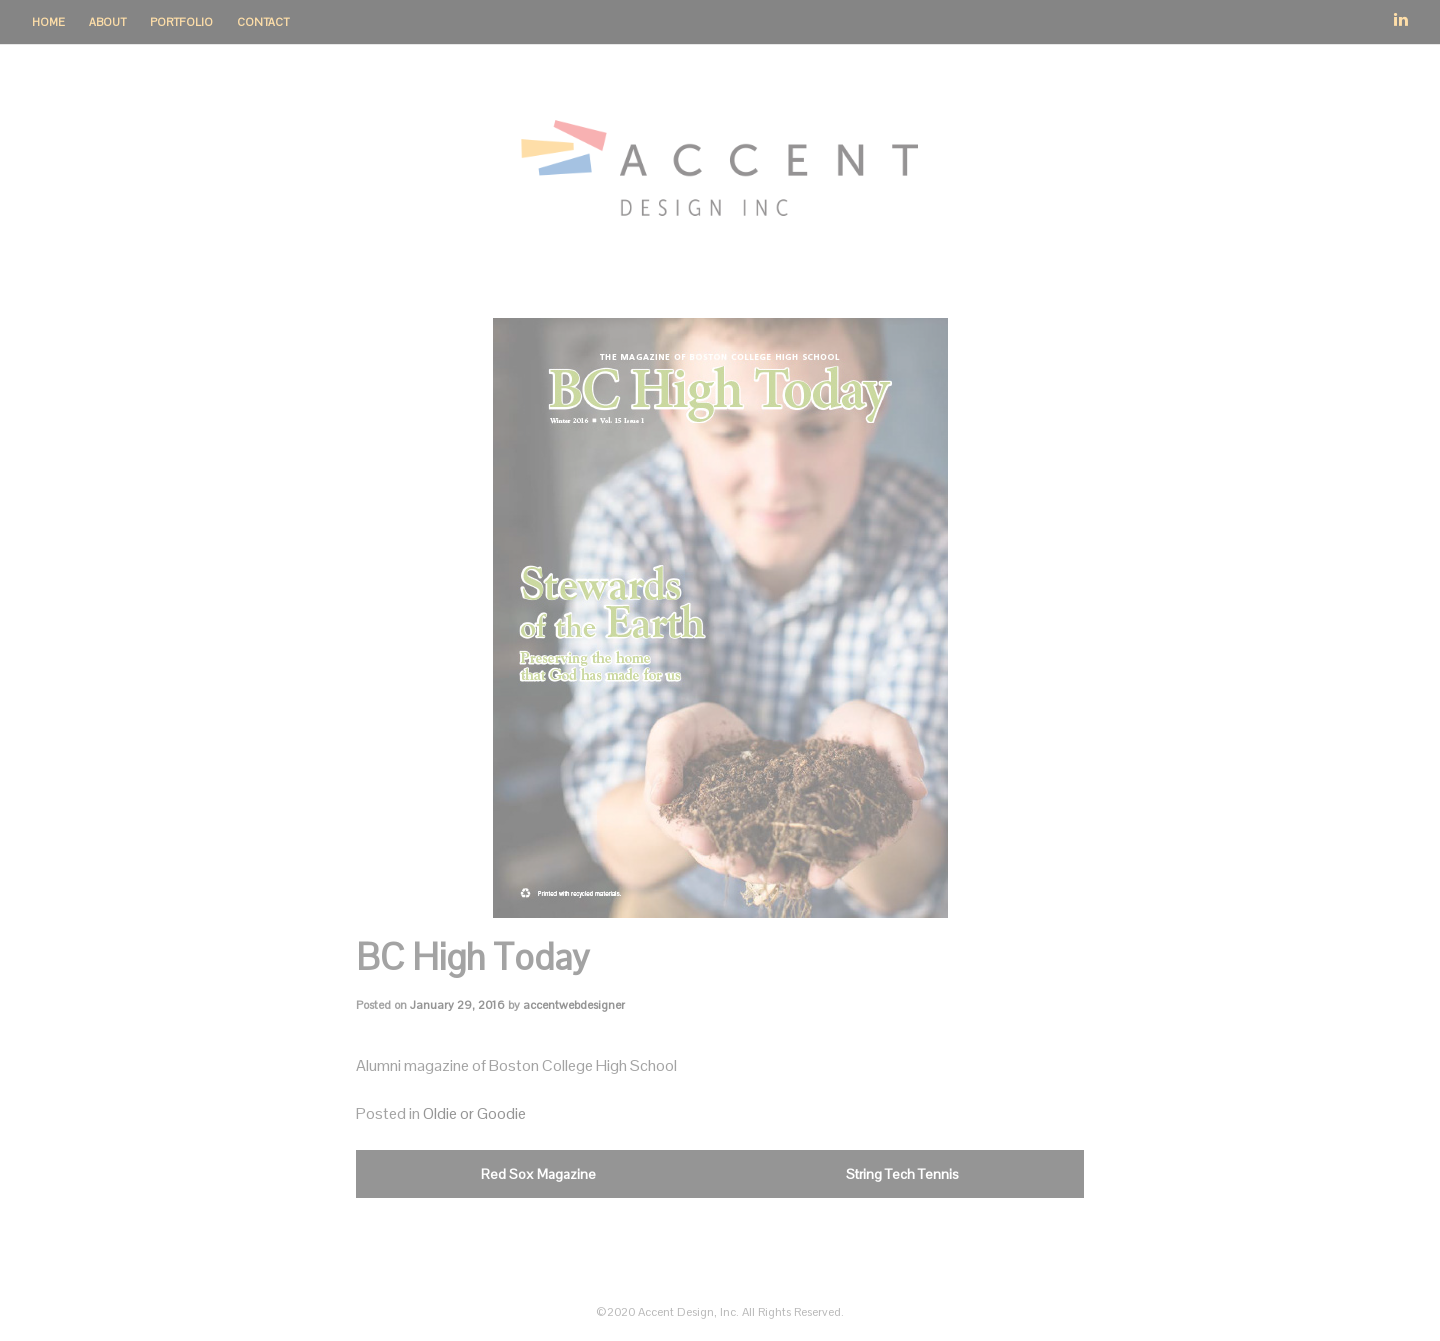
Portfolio (181, 22)
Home (48, 22)
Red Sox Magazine (538, 1174)
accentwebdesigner (574, 1005)
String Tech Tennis (902, 1174)
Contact (263, 22)
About (107, 22)
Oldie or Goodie (474, 1113)
